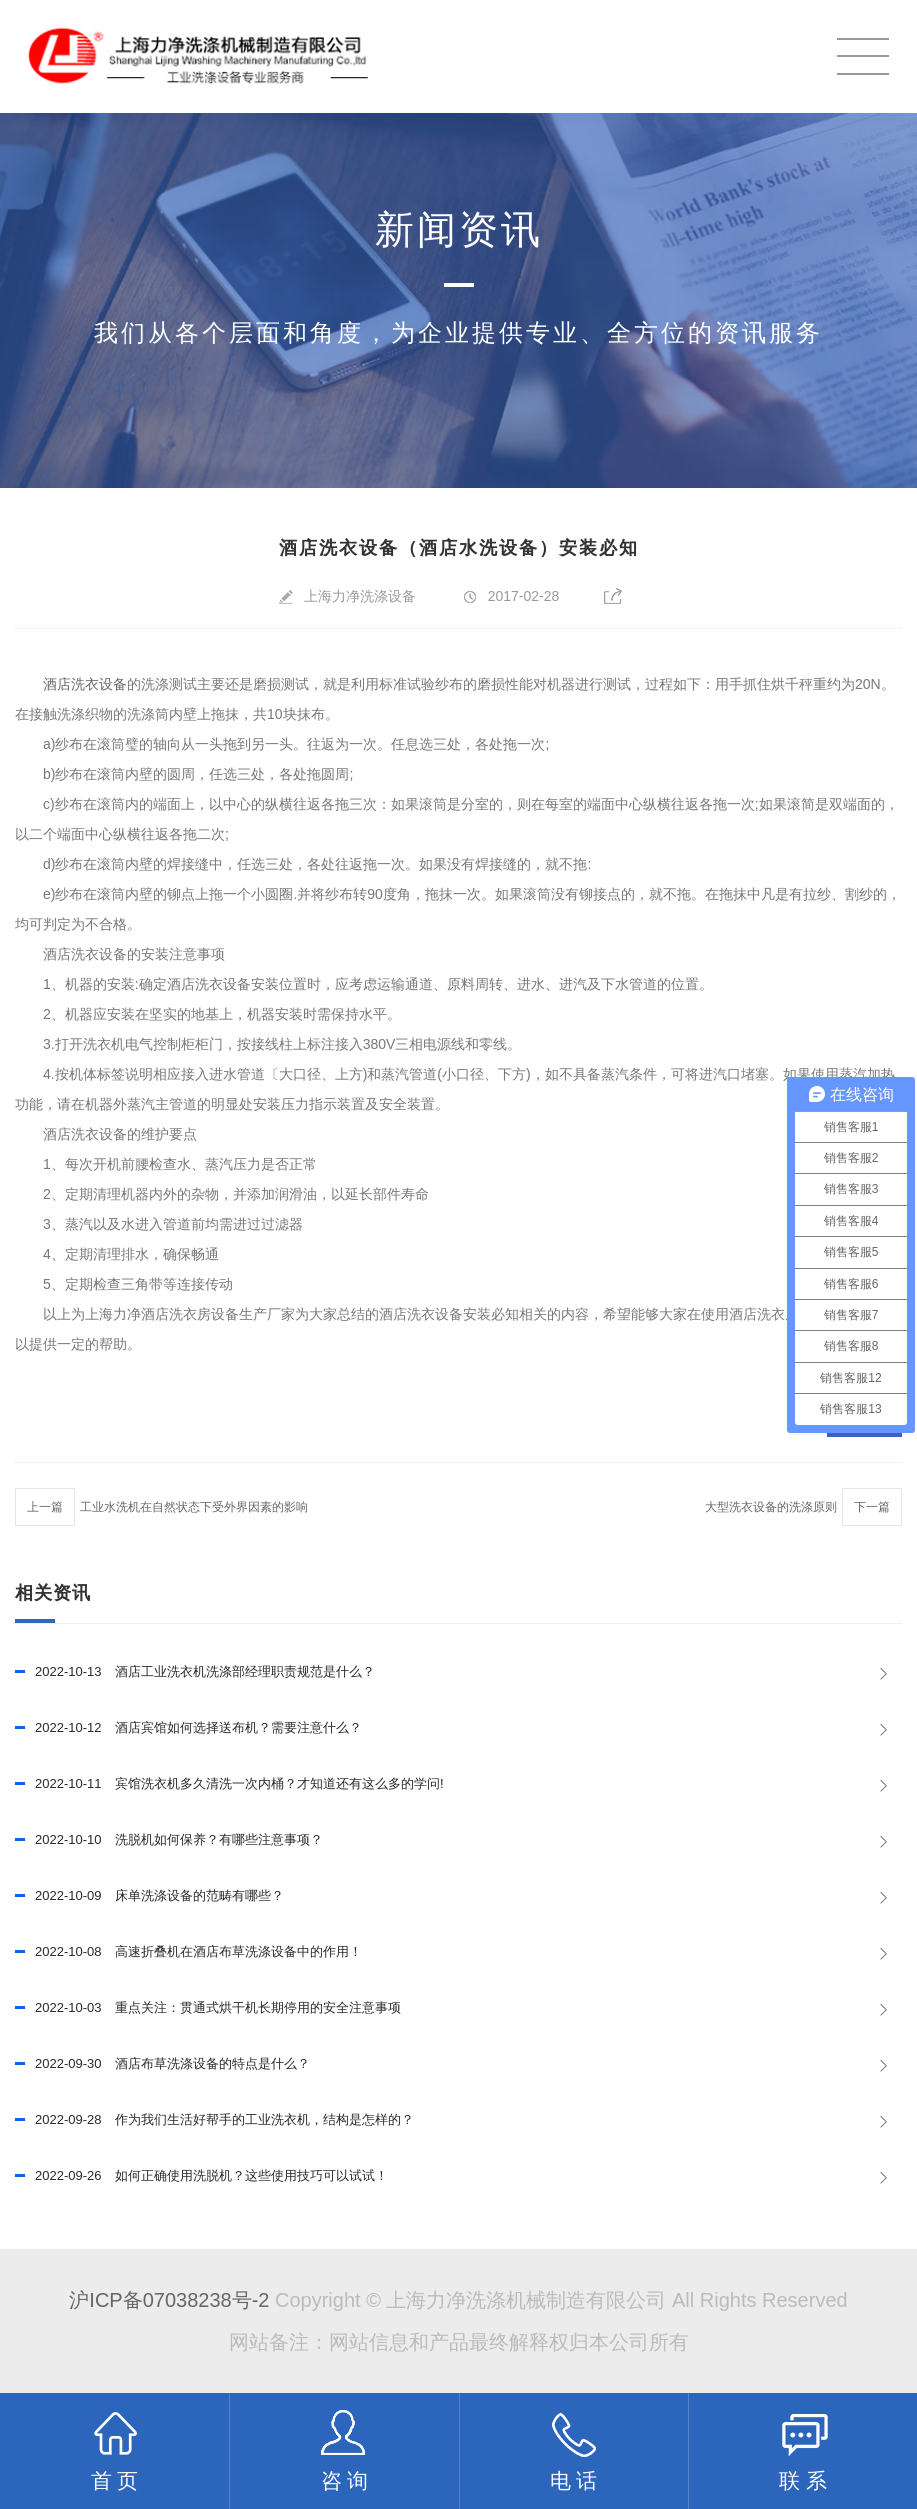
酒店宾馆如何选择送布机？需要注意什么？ (188, 1728)
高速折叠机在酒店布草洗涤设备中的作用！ (188, 1952)
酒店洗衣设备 (85, 684)
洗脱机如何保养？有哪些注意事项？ (169, 1840)
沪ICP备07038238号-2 (169, 2300)
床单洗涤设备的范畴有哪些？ (149, 1896)
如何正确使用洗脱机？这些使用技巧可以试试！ (201, 2176)
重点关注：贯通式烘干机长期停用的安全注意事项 (208, 2008)
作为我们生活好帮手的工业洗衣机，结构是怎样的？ (214, 2120)
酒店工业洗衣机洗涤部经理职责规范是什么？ (195, 1672)
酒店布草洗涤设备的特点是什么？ (162, 2064)
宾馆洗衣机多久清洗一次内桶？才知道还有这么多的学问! (229, 1784)
